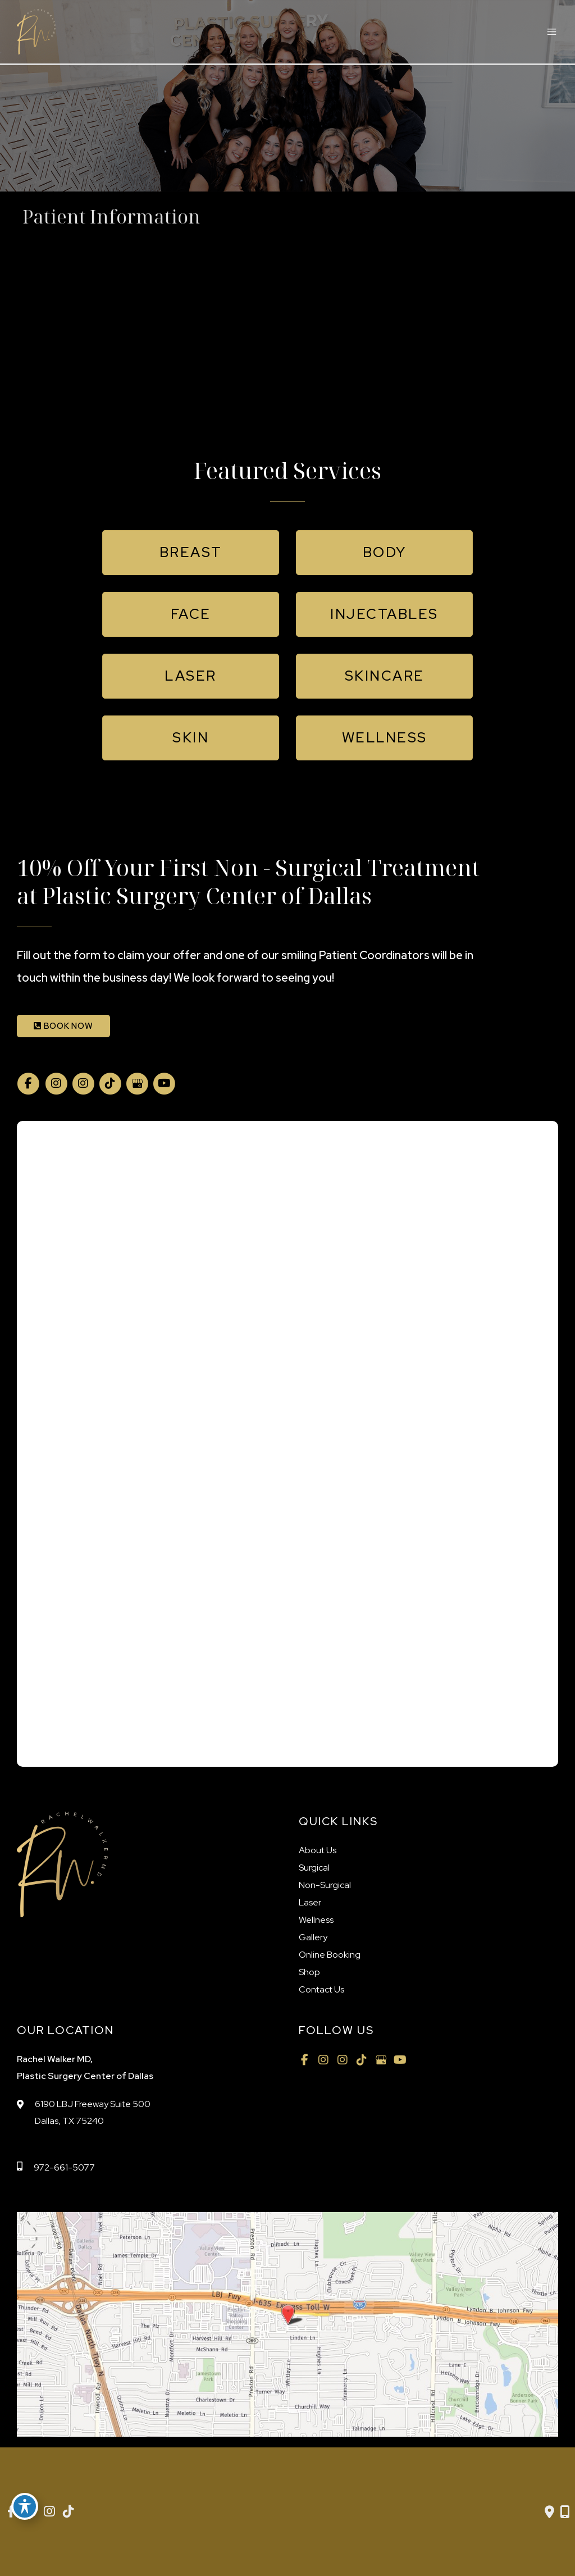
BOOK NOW (63, 1026)
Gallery (313, 1937)
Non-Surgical (325, 1885)
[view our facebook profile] (28, 1083)
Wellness (316, 1920)
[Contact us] (549, 2511)
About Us (317, 1850)
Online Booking (329, 1955)
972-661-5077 (64, 2167)
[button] (190, 552)
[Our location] (564, 2511)
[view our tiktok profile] (110, 1083)
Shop (309, 1972)
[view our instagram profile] (56, 1083)
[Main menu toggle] (551, 32)
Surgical (314, 1867)
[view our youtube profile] (164, 1083)
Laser (310, 1902)
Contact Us (321, 1989)
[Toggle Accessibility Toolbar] (24, 2506)
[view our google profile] (137, 1083)
